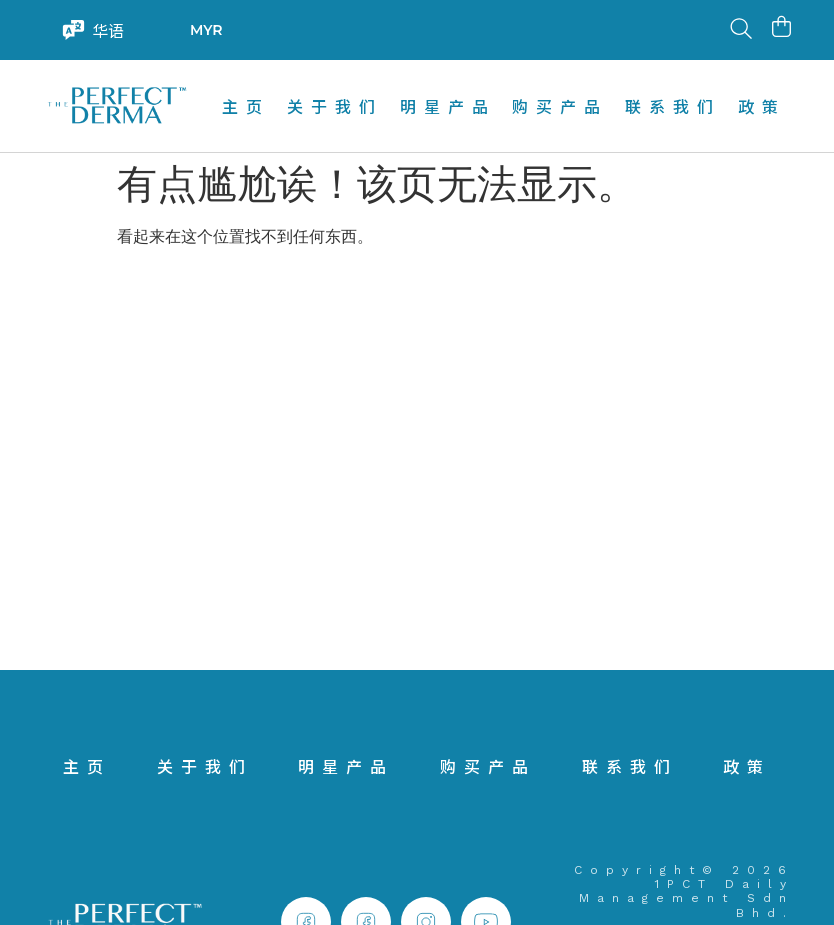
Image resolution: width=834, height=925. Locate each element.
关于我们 (335, 106)
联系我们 (673, 106)
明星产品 (448, 106)
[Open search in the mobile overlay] (739, 30)
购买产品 (560, 106)
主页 (246, 106)
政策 (762, 106)
